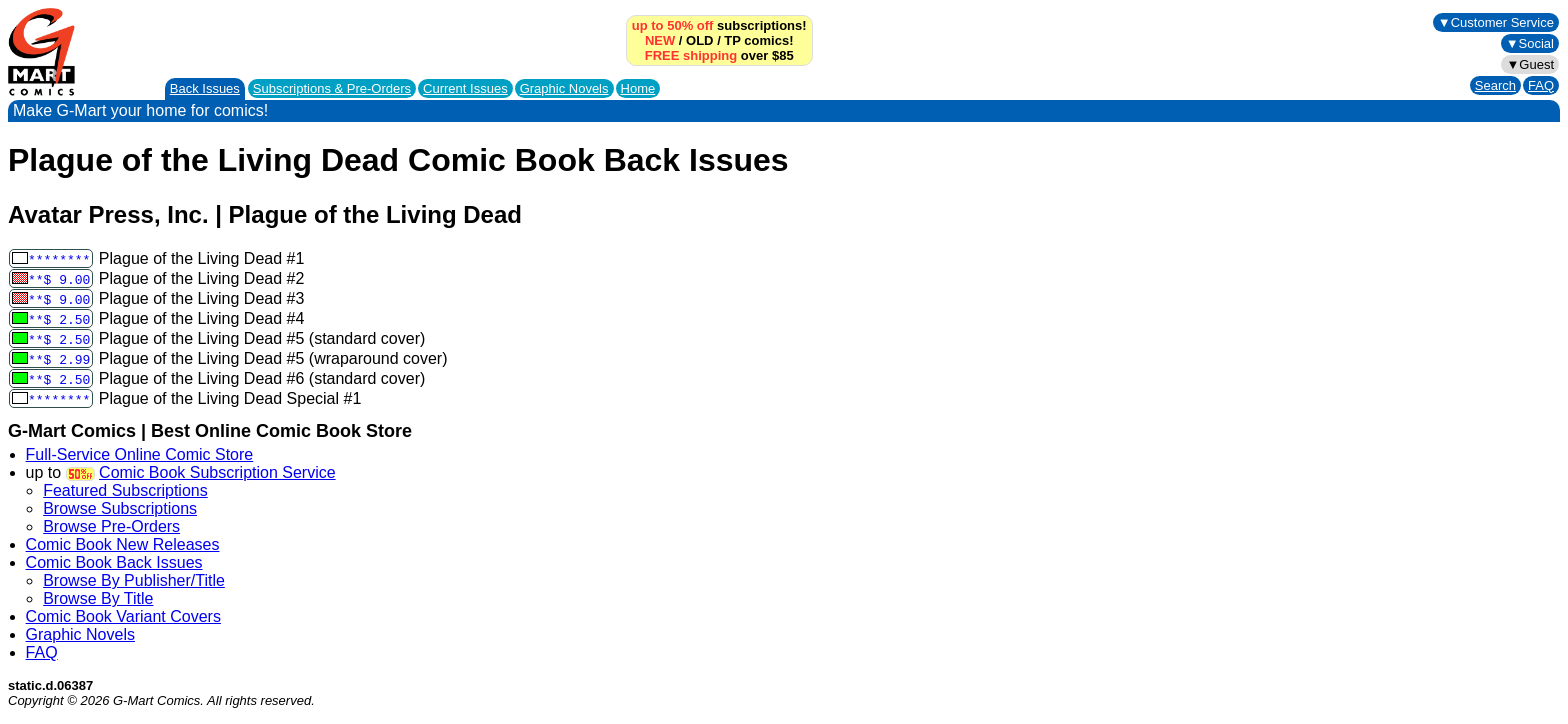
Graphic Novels (564, 88)
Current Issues (465, 88)
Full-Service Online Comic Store (140, 454)
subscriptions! (719, 25)
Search (1495, 85)
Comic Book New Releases (123, 544)
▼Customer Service (1496, 22)
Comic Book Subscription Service (217, 472)
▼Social (1530, 43)
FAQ (1541, 85)
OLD (699, 40)
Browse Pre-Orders (111, 526)
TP (732, 40)
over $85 (719, 55)
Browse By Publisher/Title (134, 580)
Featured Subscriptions (125, 490)
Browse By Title (98, 598)
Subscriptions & (332, 88)
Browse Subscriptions (120, 508)
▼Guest (1530, 64)
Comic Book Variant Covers (123, 616)
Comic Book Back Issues (114, 562)
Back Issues (205, 88)
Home (638, 88)
